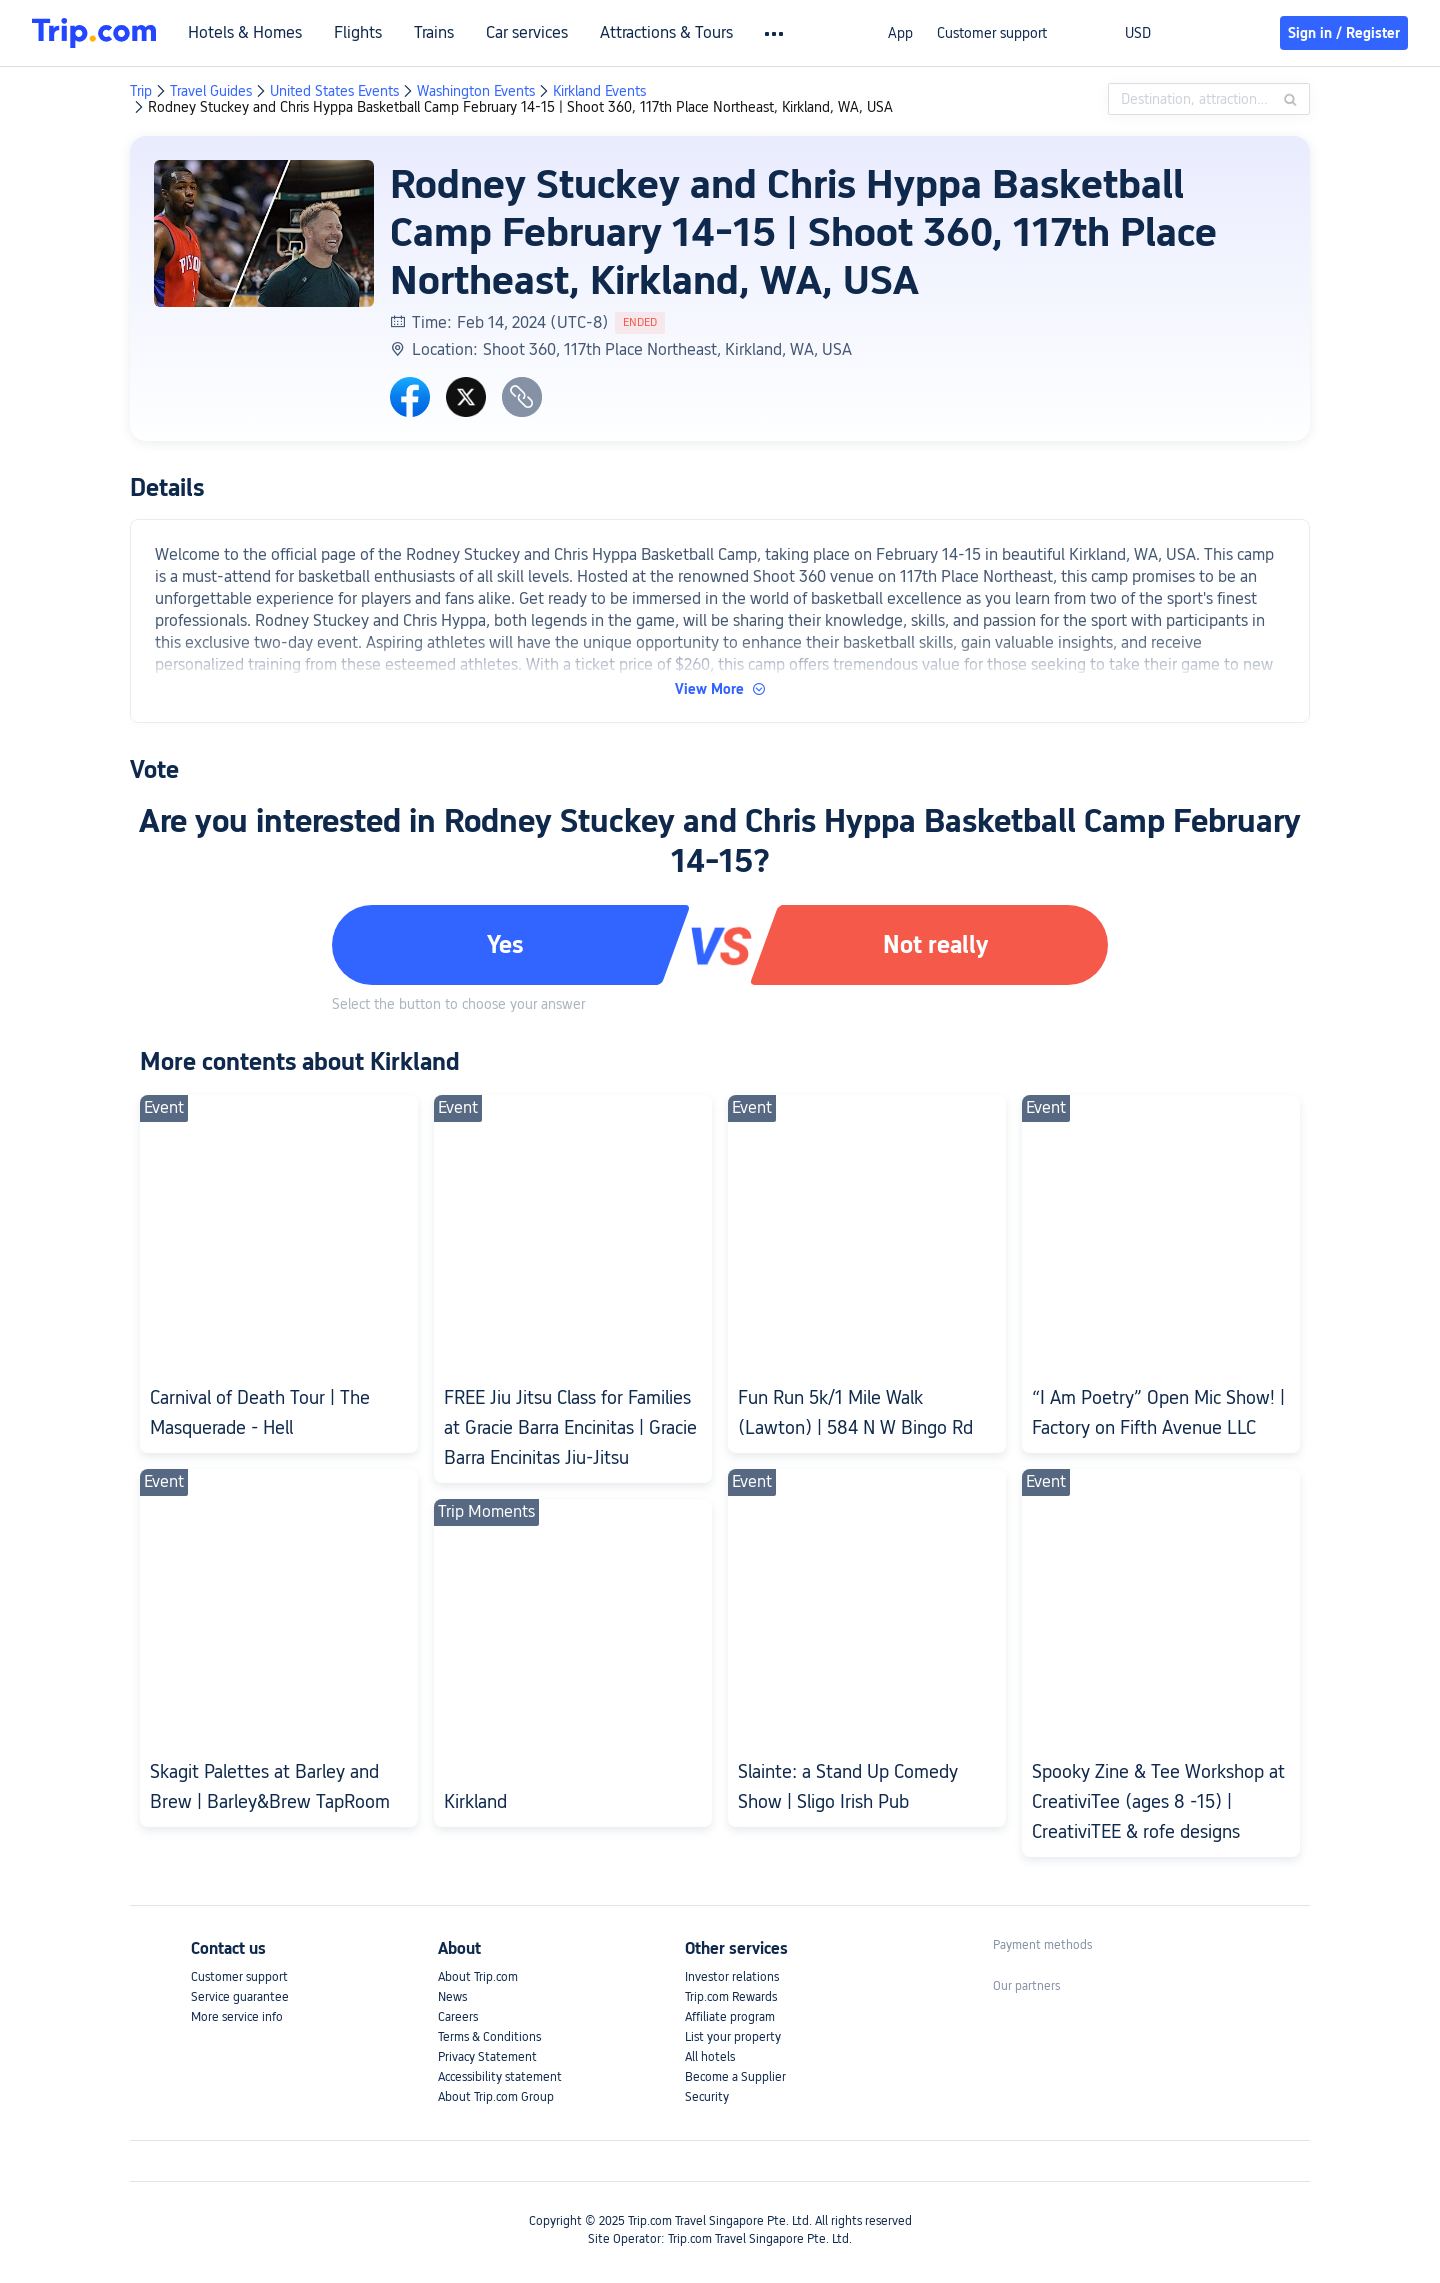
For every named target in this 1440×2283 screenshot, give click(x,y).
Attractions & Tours (666, 33)
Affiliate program (730, 2017)
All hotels (710, 2057)
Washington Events (476, 91)
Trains (434, 33)
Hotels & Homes (245, 33)
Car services (527, 33)
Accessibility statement (500, 2077)
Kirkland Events (599, 91)
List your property (733, 2037)
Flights (358, 33)
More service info (237, 2017)
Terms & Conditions (489, 2037)
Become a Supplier (735, 2077)
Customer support (992, 33)
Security (707, 2097)
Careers (458, 2017)
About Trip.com (478, 1977)
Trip (141, 91)
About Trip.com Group (496, 2097)
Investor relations (732, 1977)
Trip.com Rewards (731, 1997)
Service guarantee (240, 1997)
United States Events (334, 91)
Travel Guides (211, 91)
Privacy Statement (487, 2057)
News (452, 1997)
